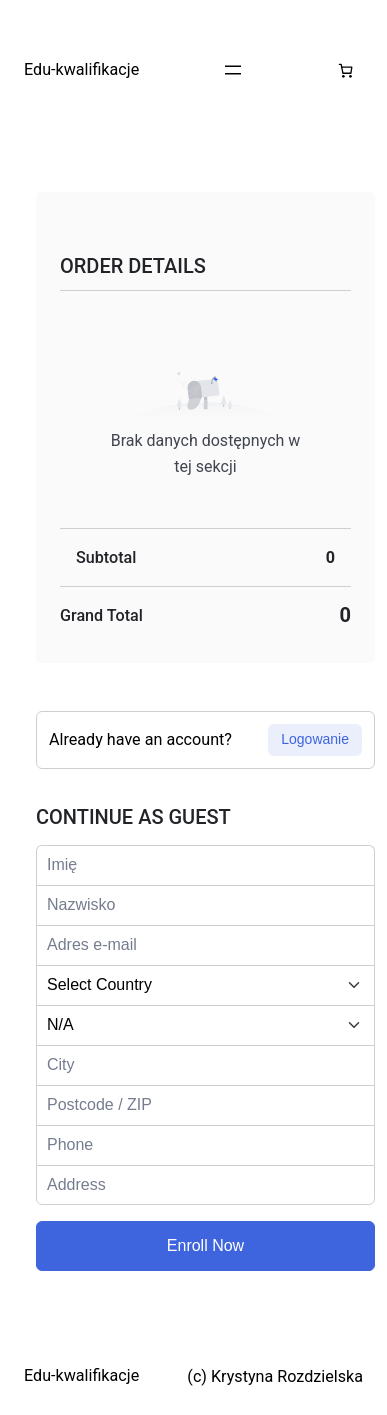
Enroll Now (205, 1245)
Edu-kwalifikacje (81, 69)
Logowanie (315, 739)
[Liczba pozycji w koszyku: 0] (345, 70)
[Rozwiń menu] (233, 70)
